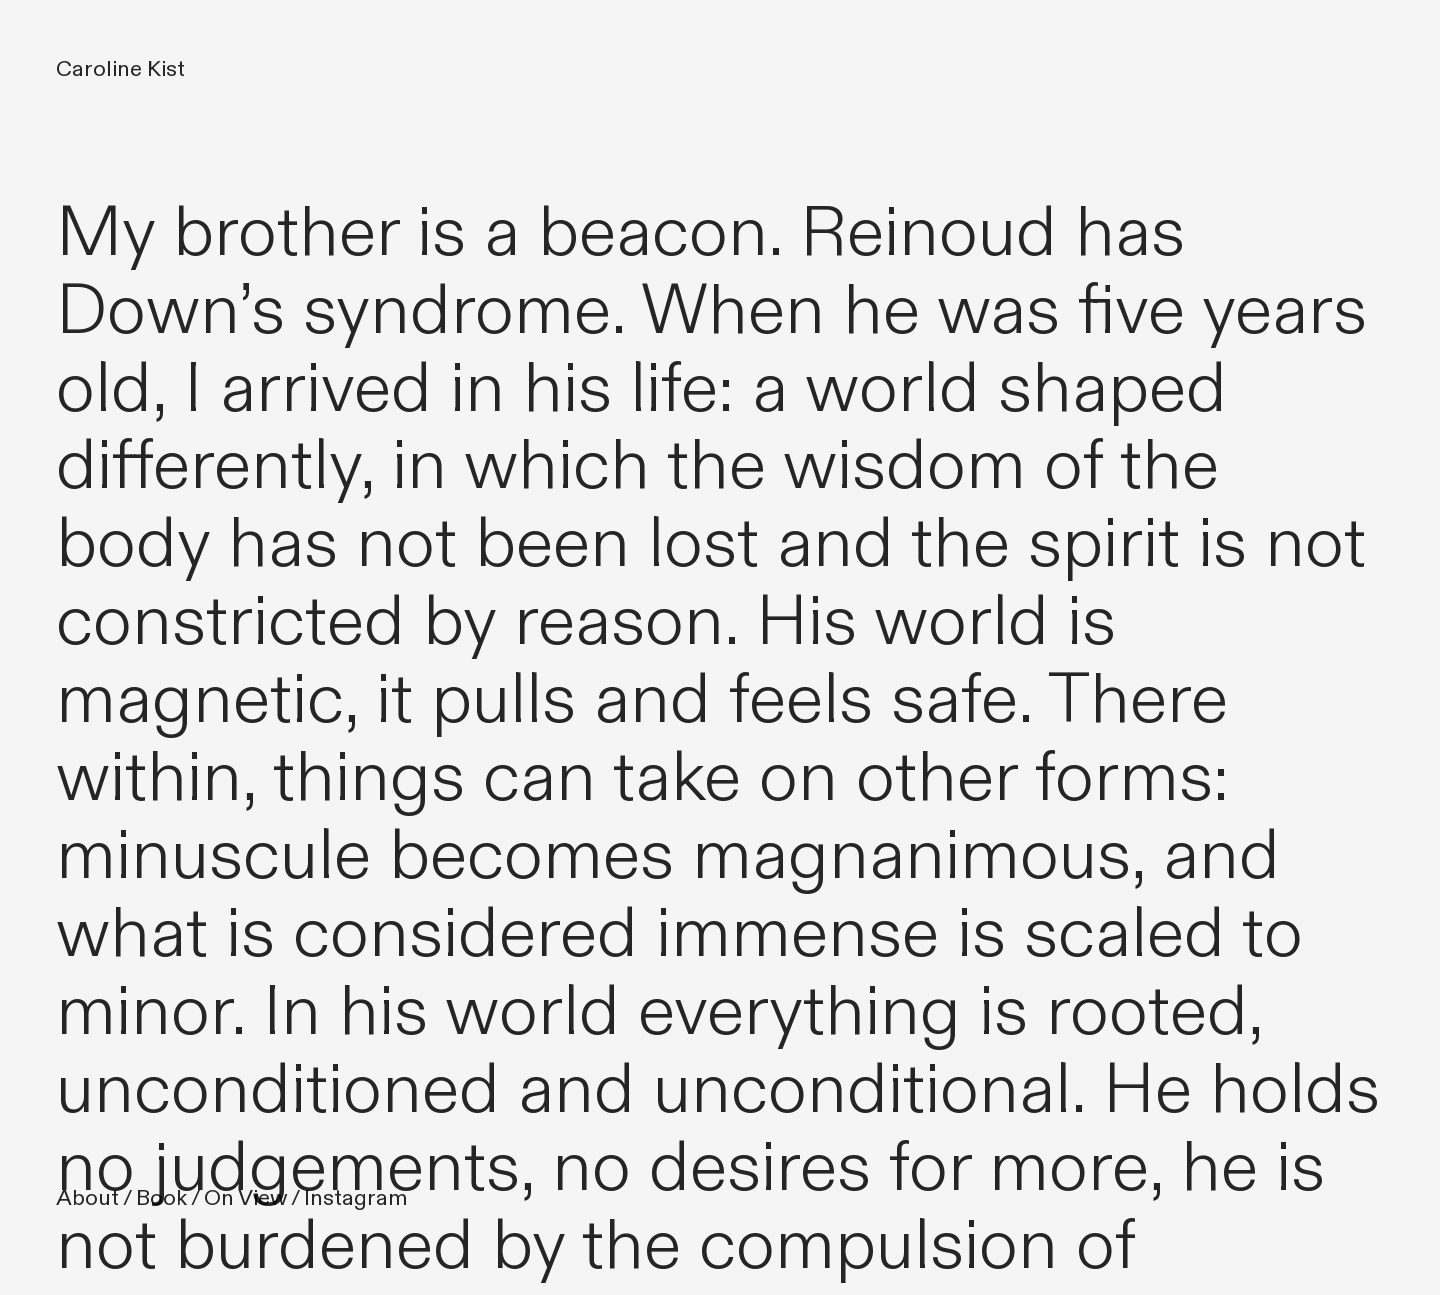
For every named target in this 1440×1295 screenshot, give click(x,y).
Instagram (356, 1198)
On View (245, 1198)
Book (161, 1198)
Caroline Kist (120, 69)
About (87, 1198)
